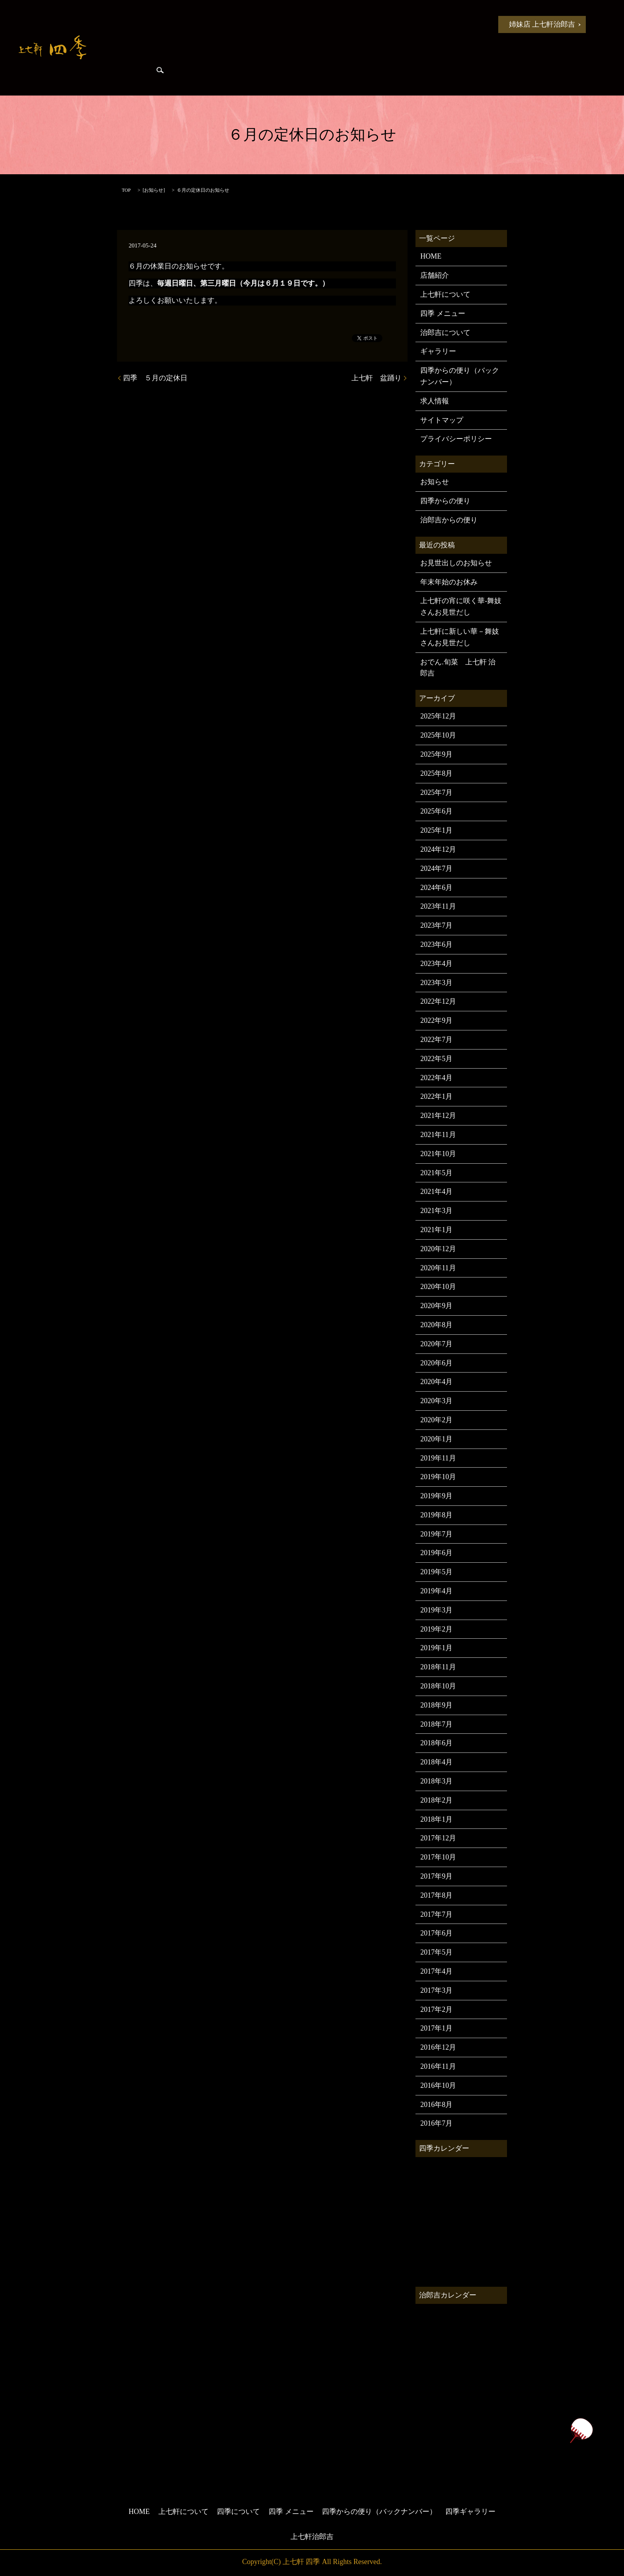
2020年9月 (436, 1306)
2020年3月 (436, 1401)
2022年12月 (438, 1001)
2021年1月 (436, 1230)
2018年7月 (436, 1724)
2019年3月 (436, 1610)
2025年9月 (436, 754)
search (160, 72)
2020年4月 (436, 1382)
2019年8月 (436, 1515)
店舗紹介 (434, 275)
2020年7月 (436, 1344)
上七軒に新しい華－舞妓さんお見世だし (459, 637)
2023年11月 (438, 906)
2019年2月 (436, 1629)
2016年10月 (438, 2085)
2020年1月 (436, 1439)
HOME (113, 24)
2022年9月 (436, 1020)
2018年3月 (436, 1781)
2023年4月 (436, 964)
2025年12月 (438, 716)
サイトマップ (441, 420)
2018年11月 (438, 1667)
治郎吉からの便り (443, 24)
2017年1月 (436, 2028)
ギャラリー (438, 351)
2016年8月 (436, 2105)
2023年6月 (436, 944)
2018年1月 (436, 1819)
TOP (126, 190)
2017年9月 (436, 1876)
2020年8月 (436, 1325)
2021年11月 (438, 1135)
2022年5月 (436, 1059)
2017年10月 (438, 1857)
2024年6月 (436, 888)
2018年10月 (438, 1686)
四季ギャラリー (124, 71)
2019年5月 (436, 1572)
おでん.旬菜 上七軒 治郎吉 (457, 668)
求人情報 (434, 401)
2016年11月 (438, 2066)
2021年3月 (436, 1211)
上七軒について (204, 24)
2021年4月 (436, 1192)
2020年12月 (438, 1249)
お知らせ (154, 24)
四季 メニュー (324, 24)
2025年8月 (436, 773)
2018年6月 (436, 1743)
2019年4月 (436, 1591)
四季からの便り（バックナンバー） (459, 376)
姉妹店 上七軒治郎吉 (542, 24)
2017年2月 (436, 2009)
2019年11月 (438, 1458)
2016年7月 (436, 2123)
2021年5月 (436, 1173)
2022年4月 (436, 1078)
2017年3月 (436, 1990)
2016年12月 (438, 2047)
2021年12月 (438, 1116)
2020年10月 (438, 1287)
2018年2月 (436, 1800)
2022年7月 (436, 1040)
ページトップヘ (581, 2430)
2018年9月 (436, 1705)
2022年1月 (436, 1096)
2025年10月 (438, 735)
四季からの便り (383, 24)
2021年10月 (438, 1154)
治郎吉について (445, 333)
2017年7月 (436, 1914)
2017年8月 (436, 1895)
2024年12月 (438, 849)
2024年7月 (436, 868)
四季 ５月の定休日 (155, 378)
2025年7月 (436, 792)
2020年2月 (436, 1420)
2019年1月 (436, 1648)
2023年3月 (436, 983)
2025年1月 (436, 830)
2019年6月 (436, 1553)
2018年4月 (436, 1762)
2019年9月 (436, 1496)
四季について (264, 24)
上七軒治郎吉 (312, 2537)
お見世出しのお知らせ (456, 563)
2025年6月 (436, 811)
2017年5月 (436, 1952)
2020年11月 (438, 1268)
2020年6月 (436, 1363)
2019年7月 (436, 1534)
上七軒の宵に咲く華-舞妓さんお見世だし (460, 606)
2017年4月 (436, 1971)
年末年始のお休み (449, 582)
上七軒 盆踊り (376, 378)
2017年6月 (436, 1933)
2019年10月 (438, 1477)
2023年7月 (436, 925)
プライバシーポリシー (456, 439)
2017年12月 (438, 1838)
